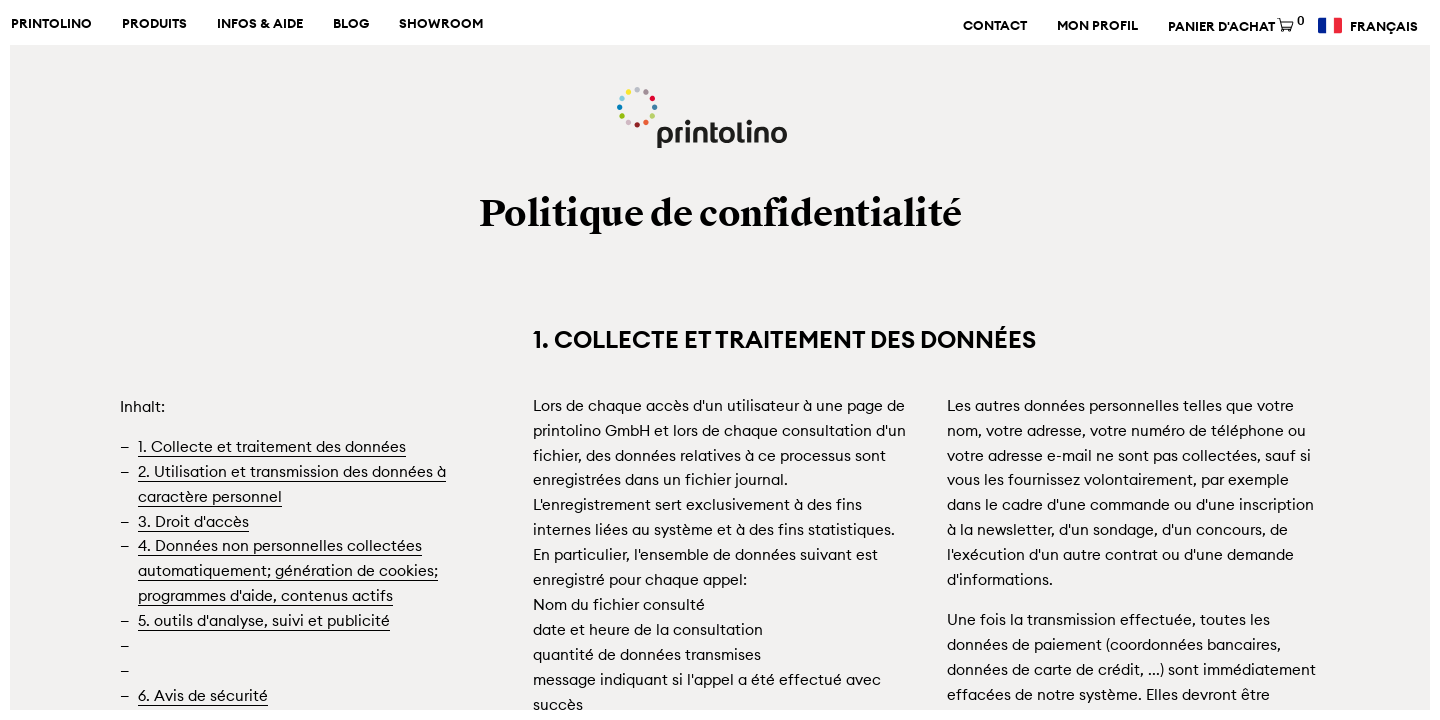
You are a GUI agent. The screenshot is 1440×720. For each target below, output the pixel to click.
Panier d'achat (1235, 26)
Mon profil (1097, 26)
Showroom (441, 24)
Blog (351, 24)
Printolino (51, 24)
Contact (995, 26)
